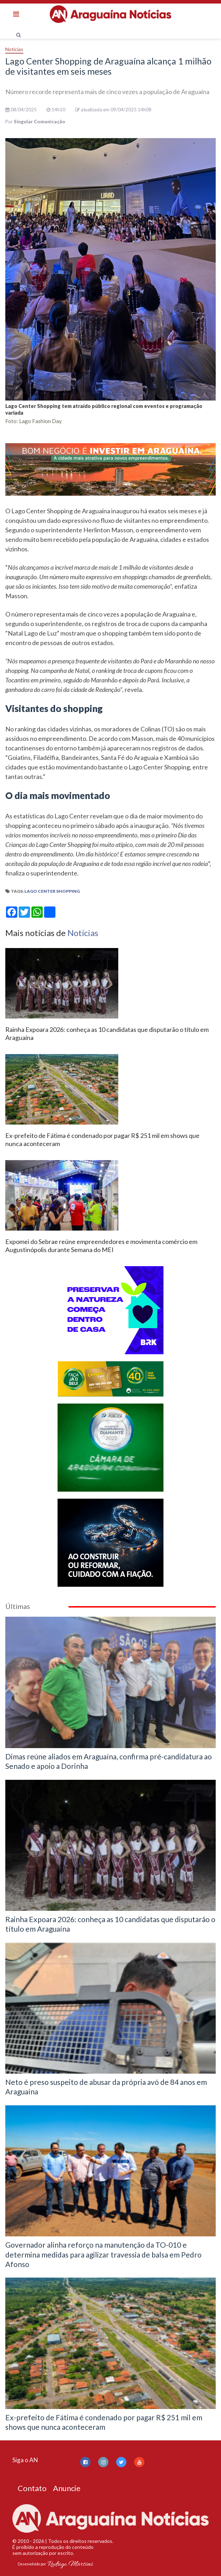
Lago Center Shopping (52, 891)
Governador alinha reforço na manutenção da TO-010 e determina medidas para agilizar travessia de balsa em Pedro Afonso (103, 2254)
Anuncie (66, 2488)
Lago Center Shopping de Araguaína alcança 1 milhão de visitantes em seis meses (108, 66)
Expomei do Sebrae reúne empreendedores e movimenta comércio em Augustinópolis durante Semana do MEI (101, 1245)
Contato (32, 2488)
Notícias (14, 49)
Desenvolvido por (56, 2564)
